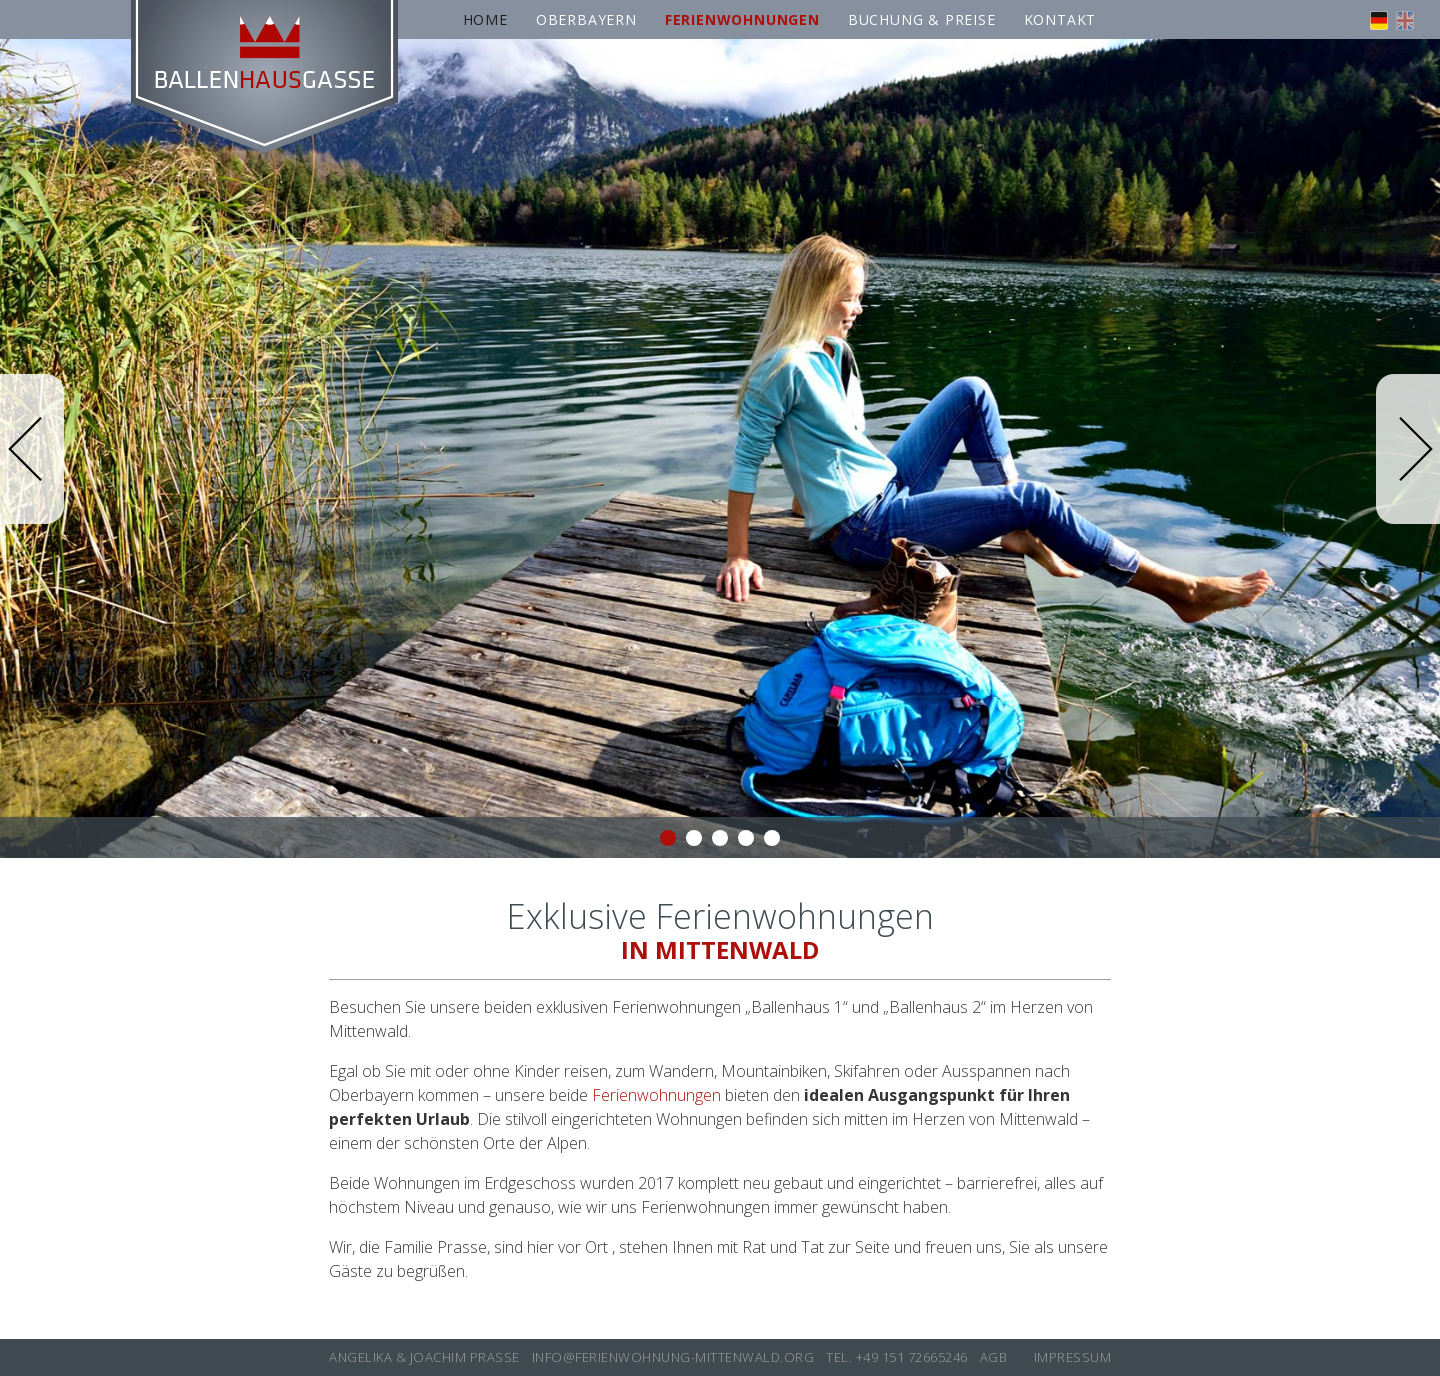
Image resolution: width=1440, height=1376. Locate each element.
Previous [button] (32, 449)
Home (485, 19)
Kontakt (1060, 19)
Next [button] (1408, 449)
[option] (720, 448)
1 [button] (668, 838)
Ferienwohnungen (656, 1095)
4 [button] (746, 838)
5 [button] (772, 838)
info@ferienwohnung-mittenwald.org (673, 1357)
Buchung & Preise (922, 19)
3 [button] (720, 838)
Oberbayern (586, 19)
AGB (994, 1357)
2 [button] (694, 838)
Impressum (1073, 1357)
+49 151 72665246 (912, 1357)
